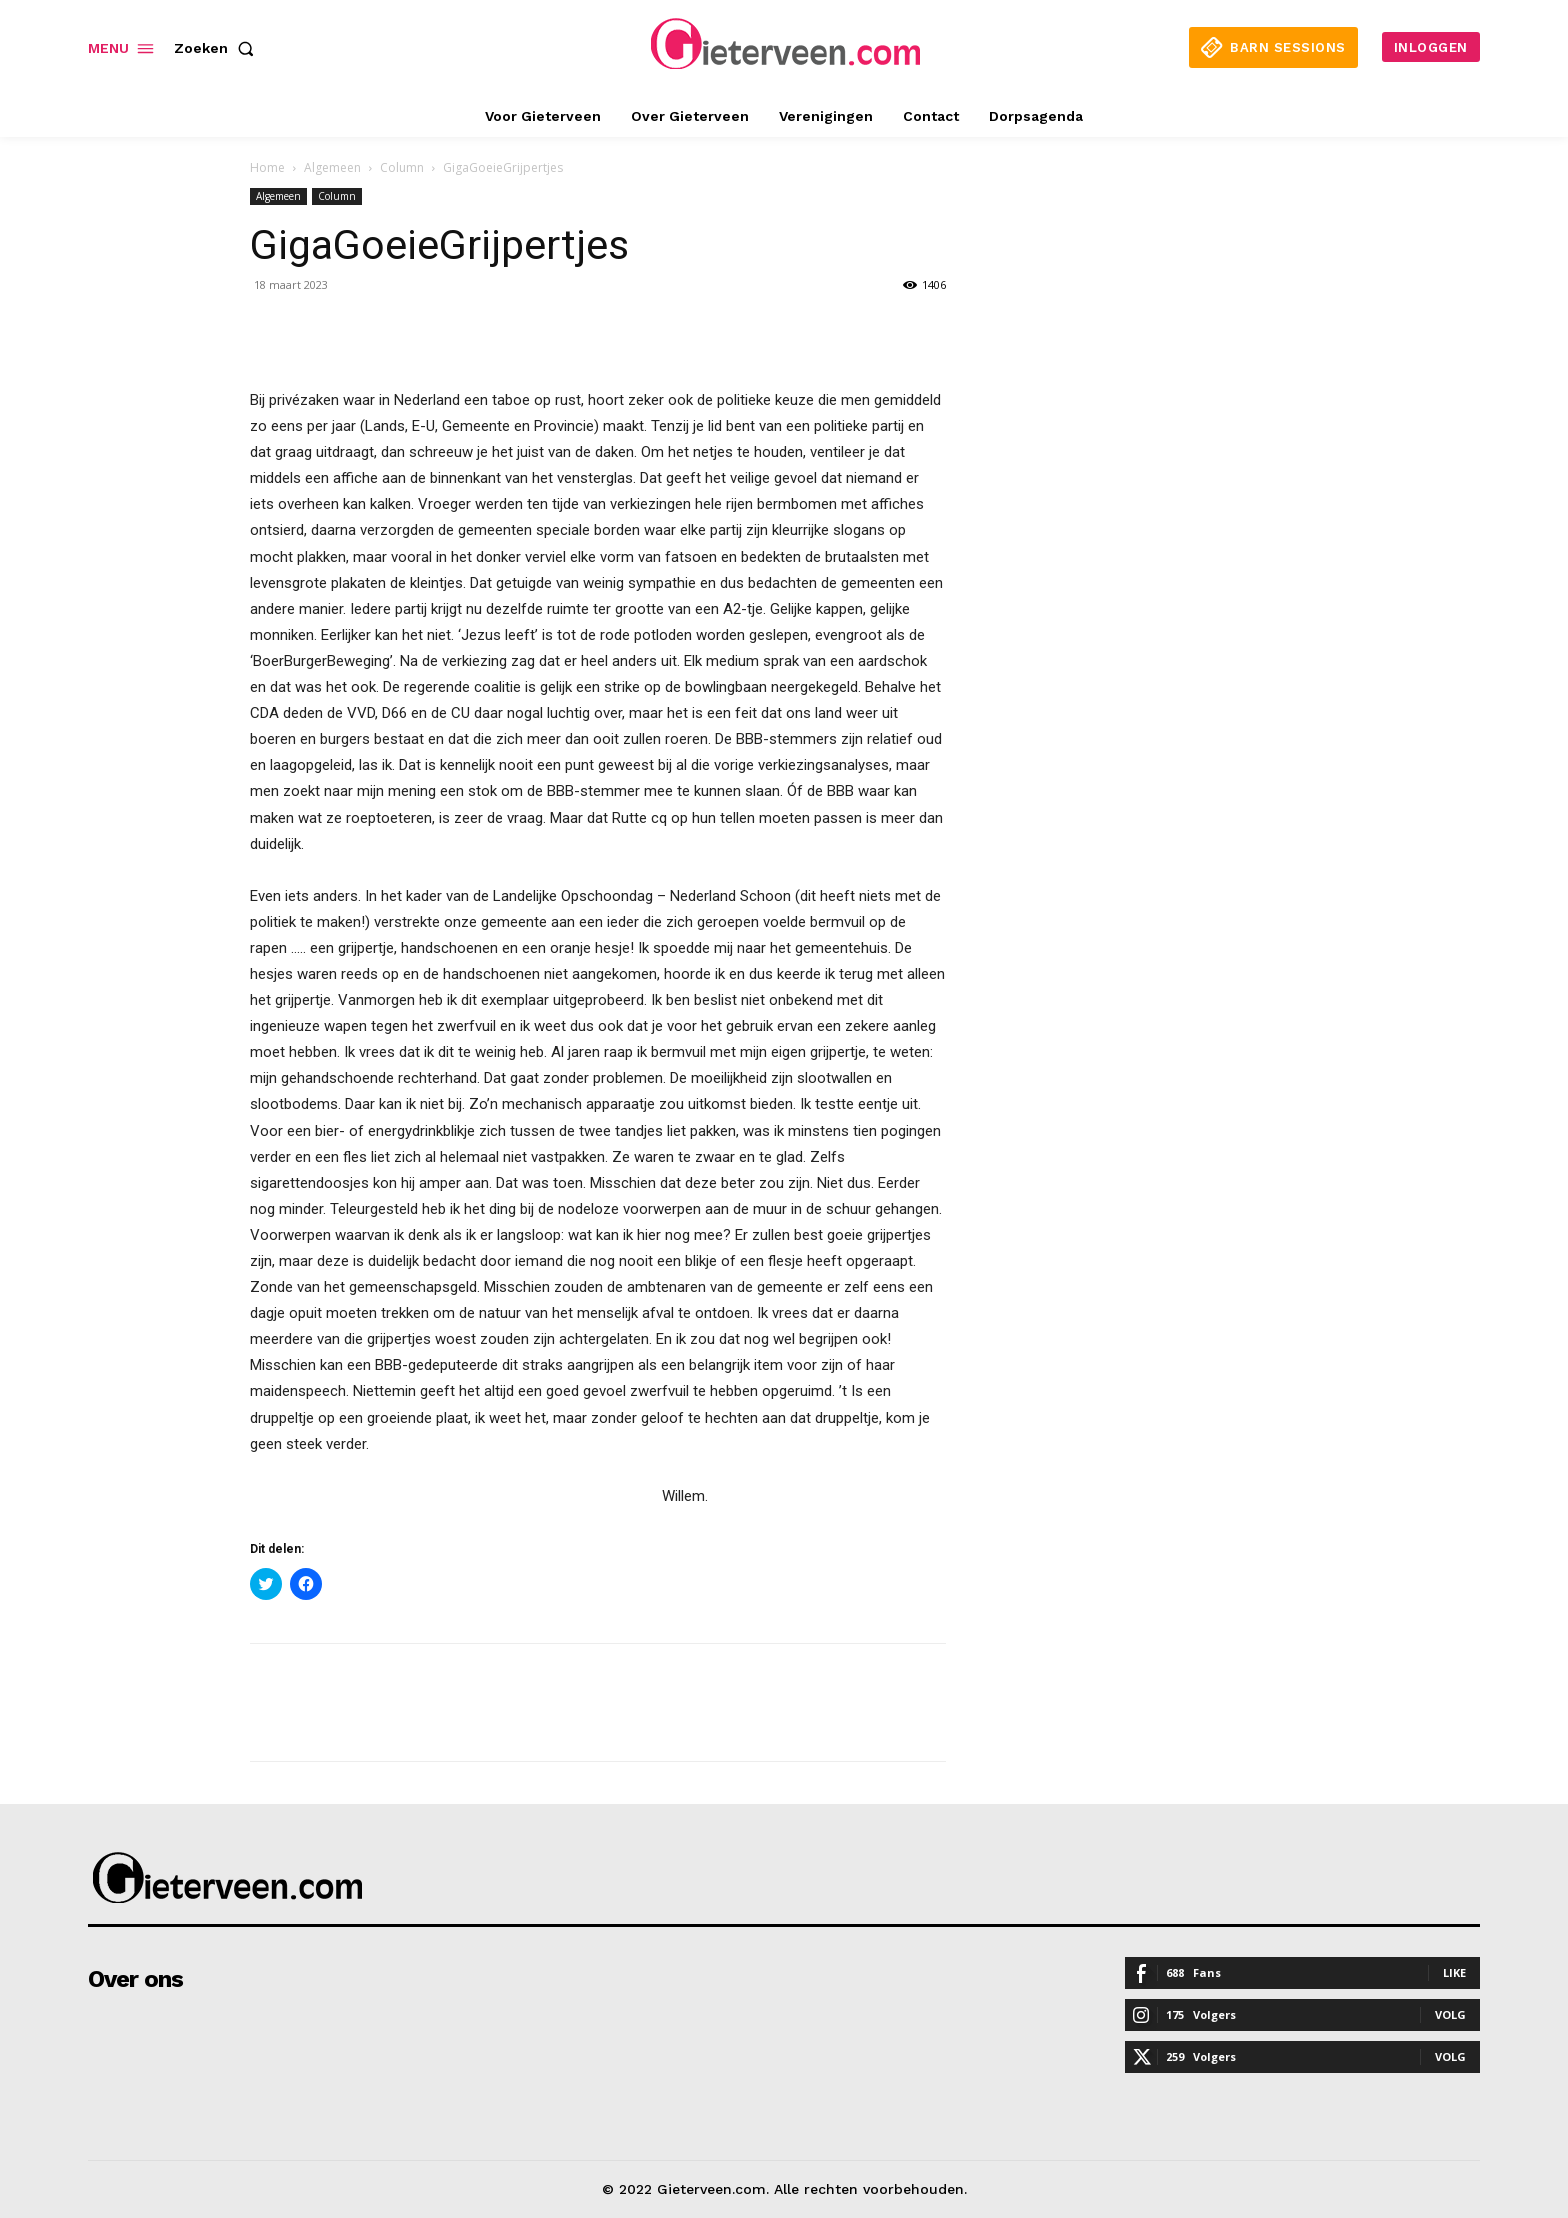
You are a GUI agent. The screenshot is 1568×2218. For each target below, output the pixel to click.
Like (1454, 1972)
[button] (218, 48)
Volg (1450, 2014)
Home (267, 167)
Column (402, 167)
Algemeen (332, 167)
